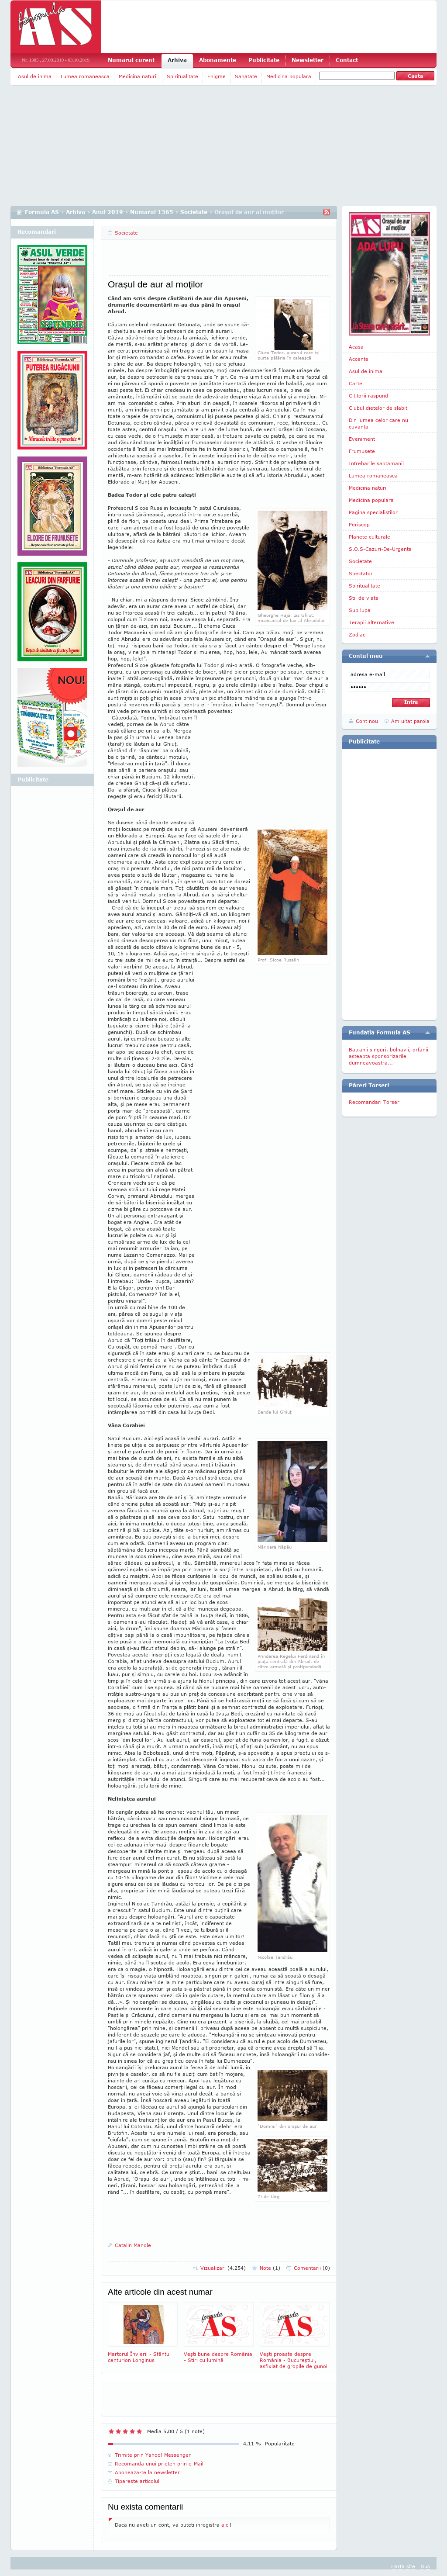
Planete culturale (369, 536)
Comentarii (312, 2268)
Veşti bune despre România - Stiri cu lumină (219, 2332)
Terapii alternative (371, 622)
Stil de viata (363, 598)
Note (270, 2268)
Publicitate (263, 60)
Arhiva (177, 60)
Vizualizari (223, 2268)
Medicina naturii (138, 76)
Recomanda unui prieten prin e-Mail (159, 2463)
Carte (355, 383)
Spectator (361, 573)
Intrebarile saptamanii (376, 463)
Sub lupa (360, 610)
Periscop (359, 524)
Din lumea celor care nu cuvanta (378, 423)
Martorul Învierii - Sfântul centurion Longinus (143, 2332)
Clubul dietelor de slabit (378, 408)
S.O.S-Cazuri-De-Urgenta (380, 549)
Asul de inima (35, 76)
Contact (347, 60)
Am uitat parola (410, 721)
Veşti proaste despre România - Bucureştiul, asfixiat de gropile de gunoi (295, 2335)
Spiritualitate (182, 76)
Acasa (356, 346)
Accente (358, 359)
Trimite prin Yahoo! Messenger (153, 2455)
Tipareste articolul (137, 2481)
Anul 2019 (107, 212)
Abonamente (217, 60)
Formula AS (42, 212)
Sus (425, 2566)
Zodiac (357, 634)
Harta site (403, 2566)
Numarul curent (131, 60)
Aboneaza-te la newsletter (147, 2472)
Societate (193, 212)
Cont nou (367, 721)
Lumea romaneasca (85, 76)
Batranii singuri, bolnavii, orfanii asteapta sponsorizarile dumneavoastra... (388, 1056)
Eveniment (362, 439)
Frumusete (362, 451)
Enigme (216, 76)
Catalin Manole (133, 2245)
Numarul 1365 (151, 212)
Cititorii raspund (368, 395)
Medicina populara (288, 76)
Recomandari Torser (374, 1102)
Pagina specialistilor (373, 512)
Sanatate (246, 76)
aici (225, 2525)
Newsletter (307, 60)
